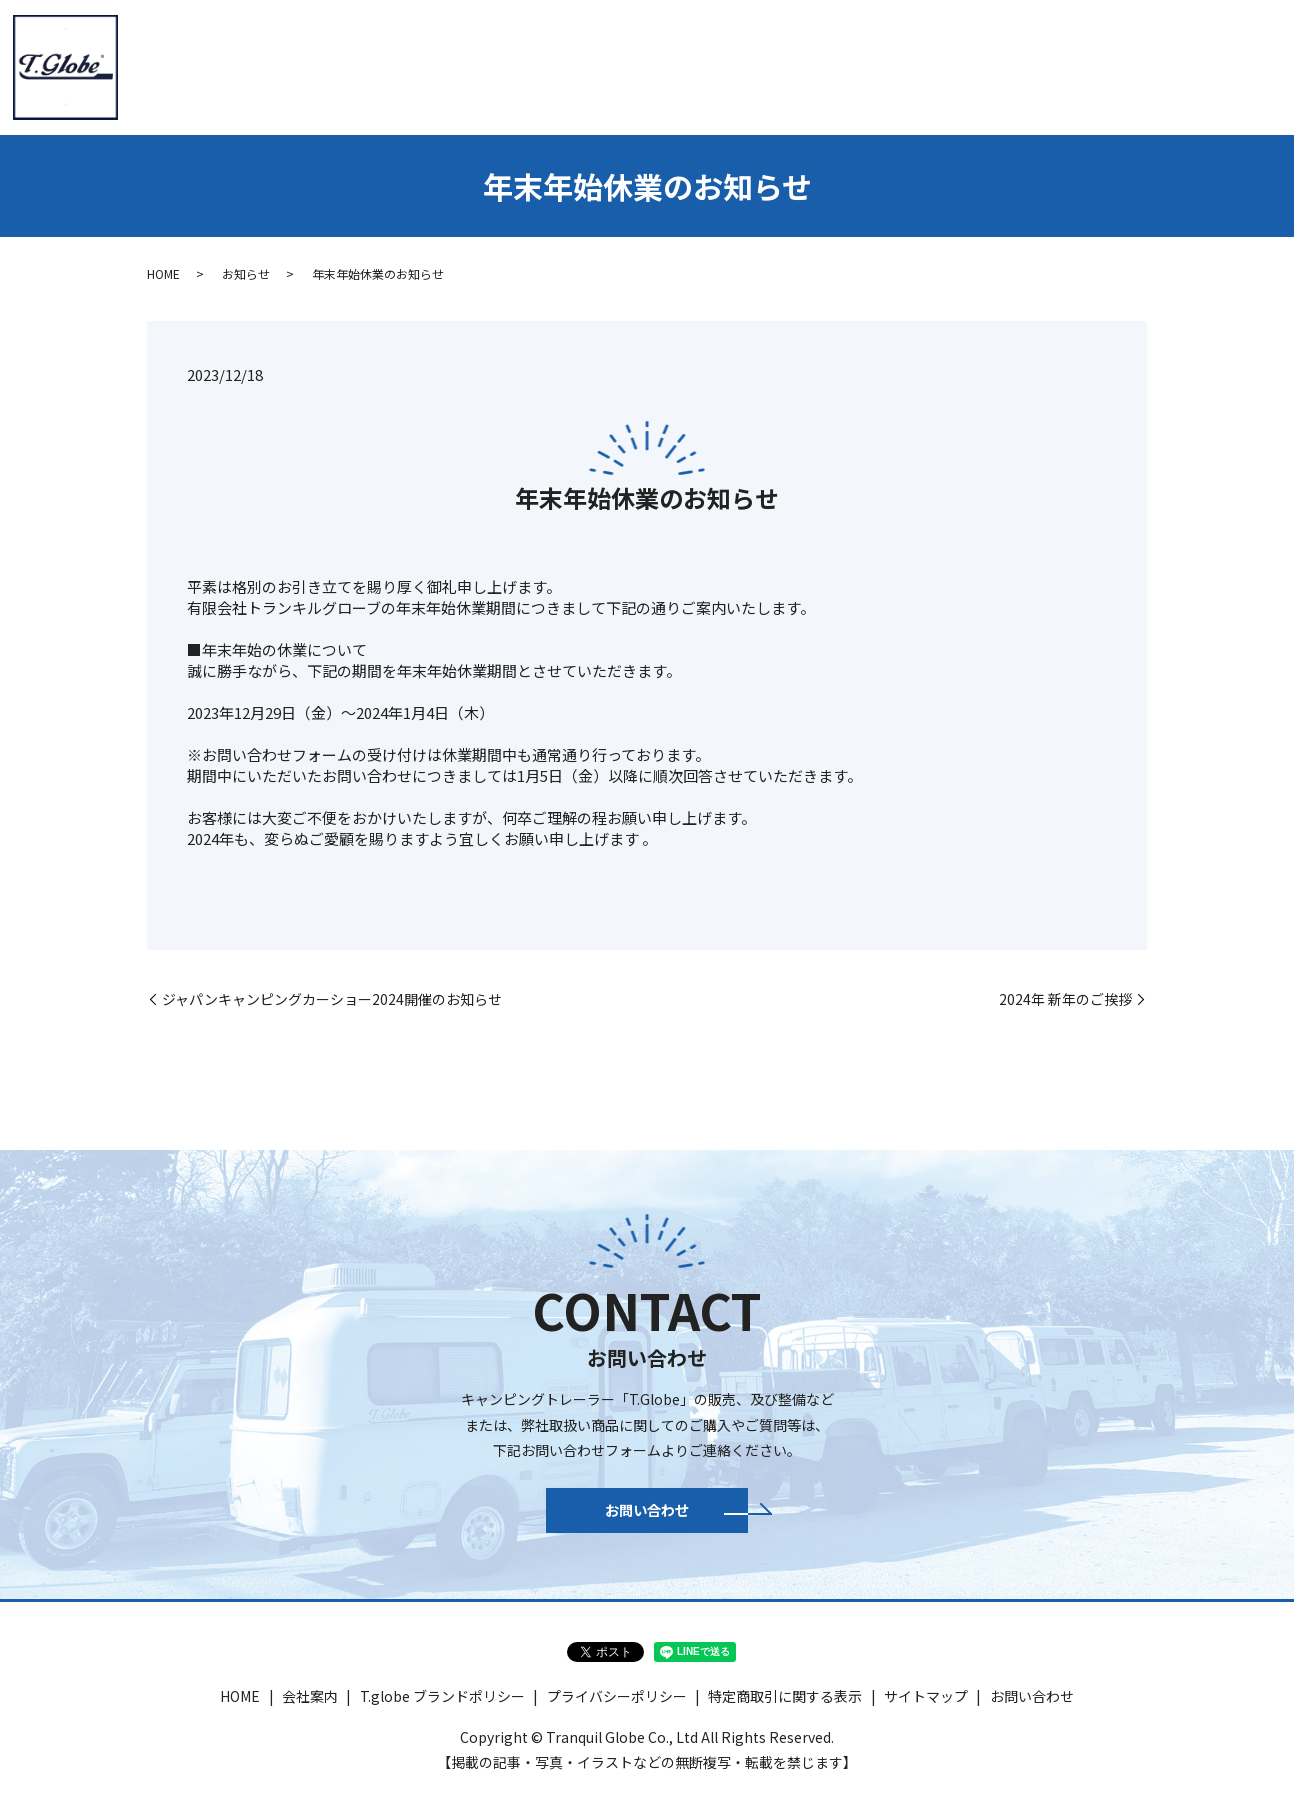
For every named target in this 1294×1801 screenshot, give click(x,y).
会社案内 (423, 65)
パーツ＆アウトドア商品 (966, 65)
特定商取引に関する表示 (785, 1707)
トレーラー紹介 (533, 65)
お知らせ (246, 273)
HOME (341, 65)
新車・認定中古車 (799, 65)
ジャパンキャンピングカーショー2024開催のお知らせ (332, 999)
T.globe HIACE (663, 65)
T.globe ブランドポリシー (442, 1707)
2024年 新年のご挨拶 (1065, 999)
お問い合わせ (1222, 65)
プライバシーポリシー (617, 1707)
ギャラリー (1112, 65)
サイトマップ (926, 1707)
